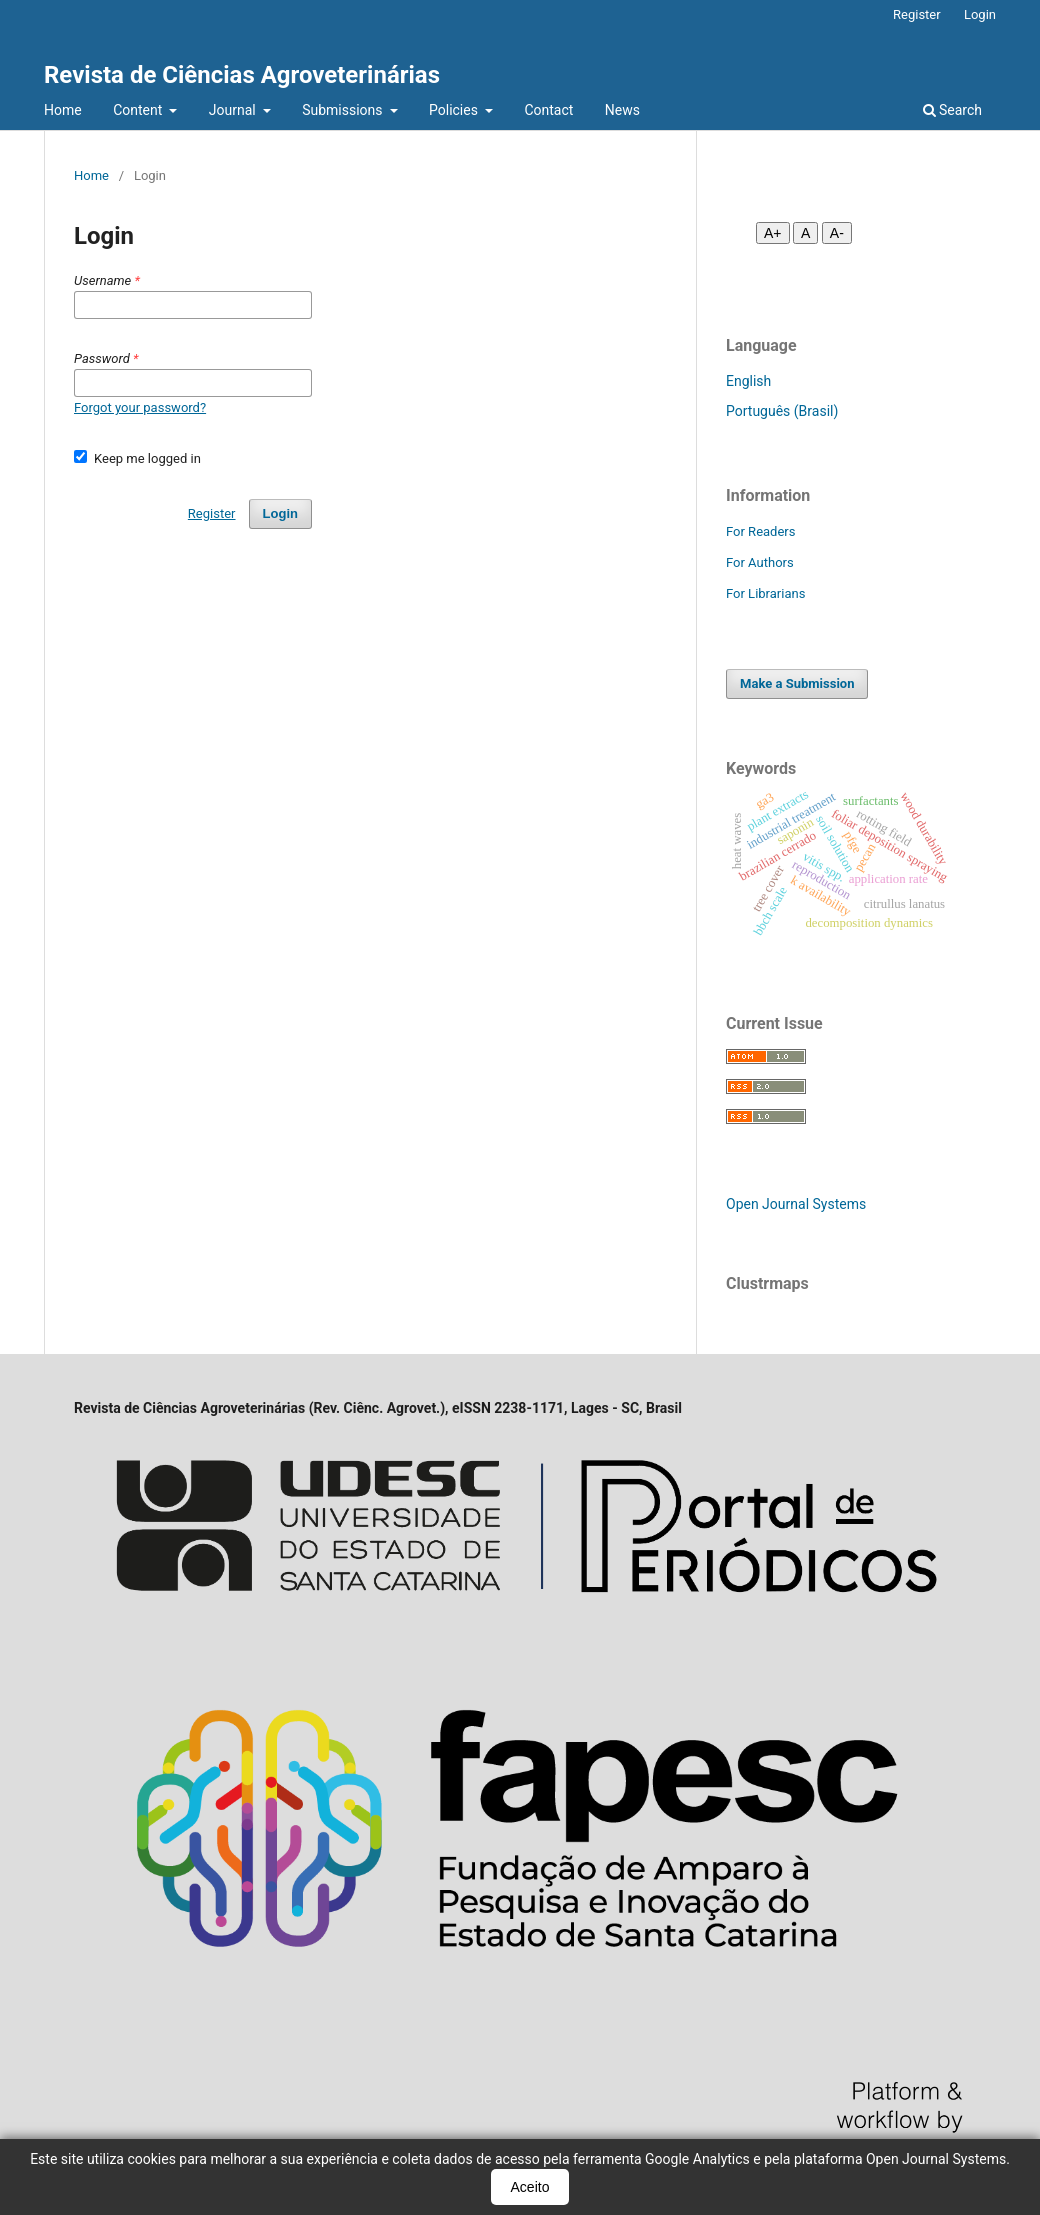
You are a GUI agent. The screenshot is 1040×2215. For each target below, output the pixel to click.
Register (917, 14)
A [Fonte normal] (805, 233)
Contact (548, 110)
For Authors (760, 562)
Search (952, 110)
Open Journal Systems (796, 1204)
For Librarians (765, 593)
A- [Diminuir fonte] (837, 233)
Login (980, 14)
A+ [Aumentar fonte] (773, 233)
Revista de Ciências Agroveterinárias (242, 75)
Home (63, 110)
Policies (455, 110)
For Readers (761, 531)
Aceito (530, 2187)
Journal (234, 110)
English (748, 381)
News (622, 110)
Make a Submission (797, 683)
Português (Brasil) (782, 411)
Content (139, 110)
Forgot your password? (140, 407)
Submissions (344, 110)
